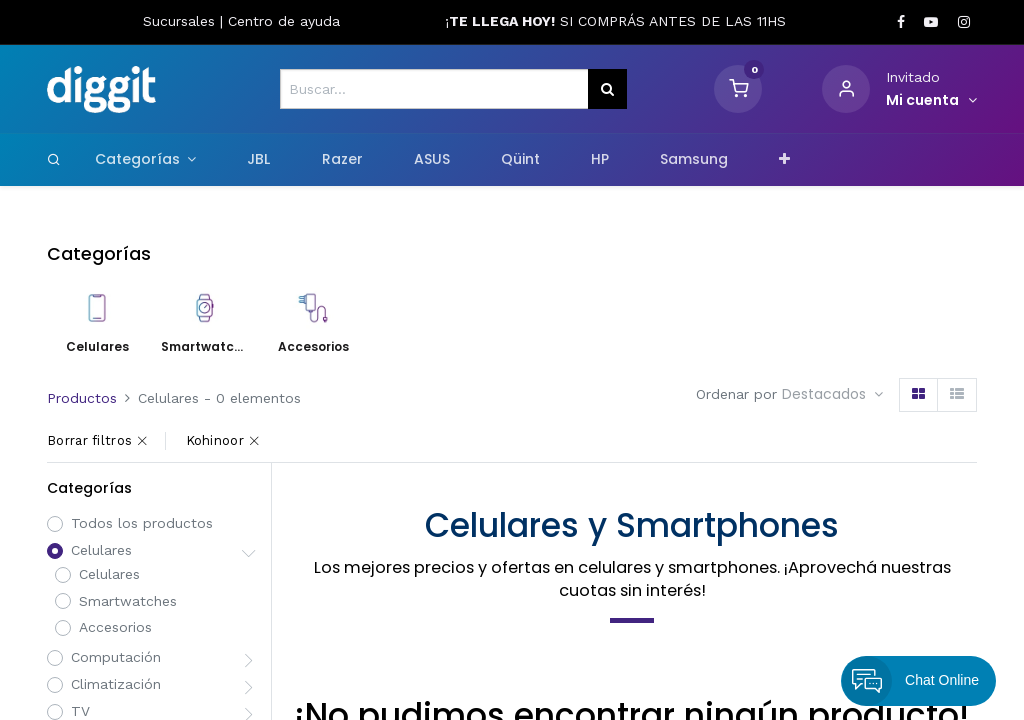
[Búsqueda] (607, 89)
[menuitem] (259, 160)
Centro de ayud (280, 21)
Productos (82, 398)
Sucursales (181, 21)
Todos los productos (142, 523)
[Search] (54, 159)
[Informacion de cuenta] (931, 101)
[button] (785, 160)
